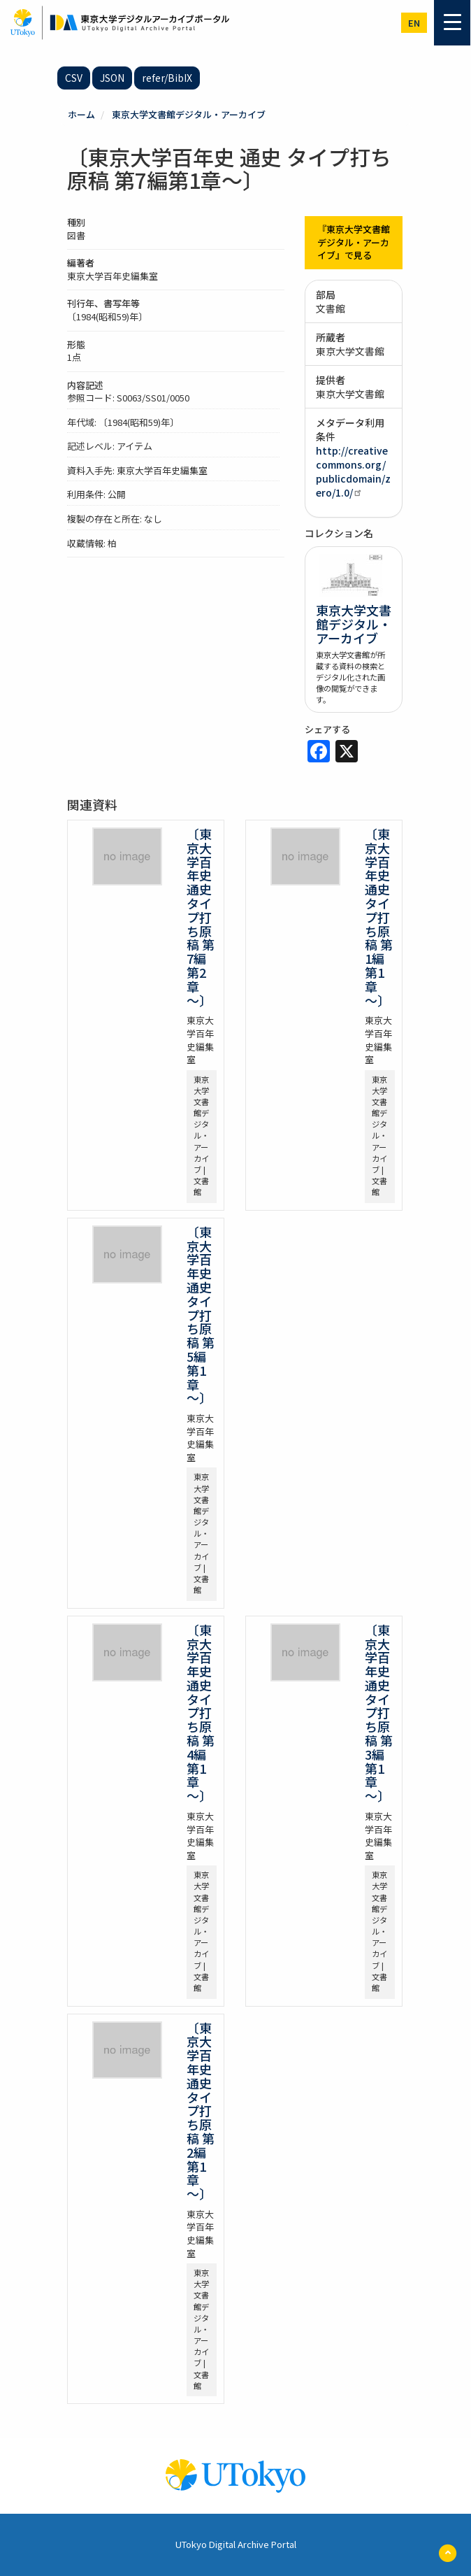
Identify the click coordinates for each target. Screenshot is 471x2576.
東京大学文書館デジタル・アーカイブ (189, 114)
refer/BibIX (167, 78)
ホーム (81, 114)
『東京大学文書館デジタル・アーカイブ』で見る (353, 242)
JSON (112, 78)
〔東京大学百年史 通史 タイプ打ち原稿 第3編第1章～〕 (379, 1713)
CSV (73, 78)
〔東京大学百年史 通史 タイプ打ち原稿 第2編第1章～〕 (201, 2111)
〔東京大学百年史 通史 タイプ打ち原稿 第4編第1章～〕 (201, 1713)
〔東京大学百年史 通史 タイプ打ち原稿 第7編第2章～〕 (201, 917)
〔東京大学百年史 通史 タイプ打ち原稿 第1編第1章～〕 (379, 917)
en (414, 22)
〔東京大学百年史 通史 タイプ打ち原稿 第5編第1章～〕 (201, 1315)
